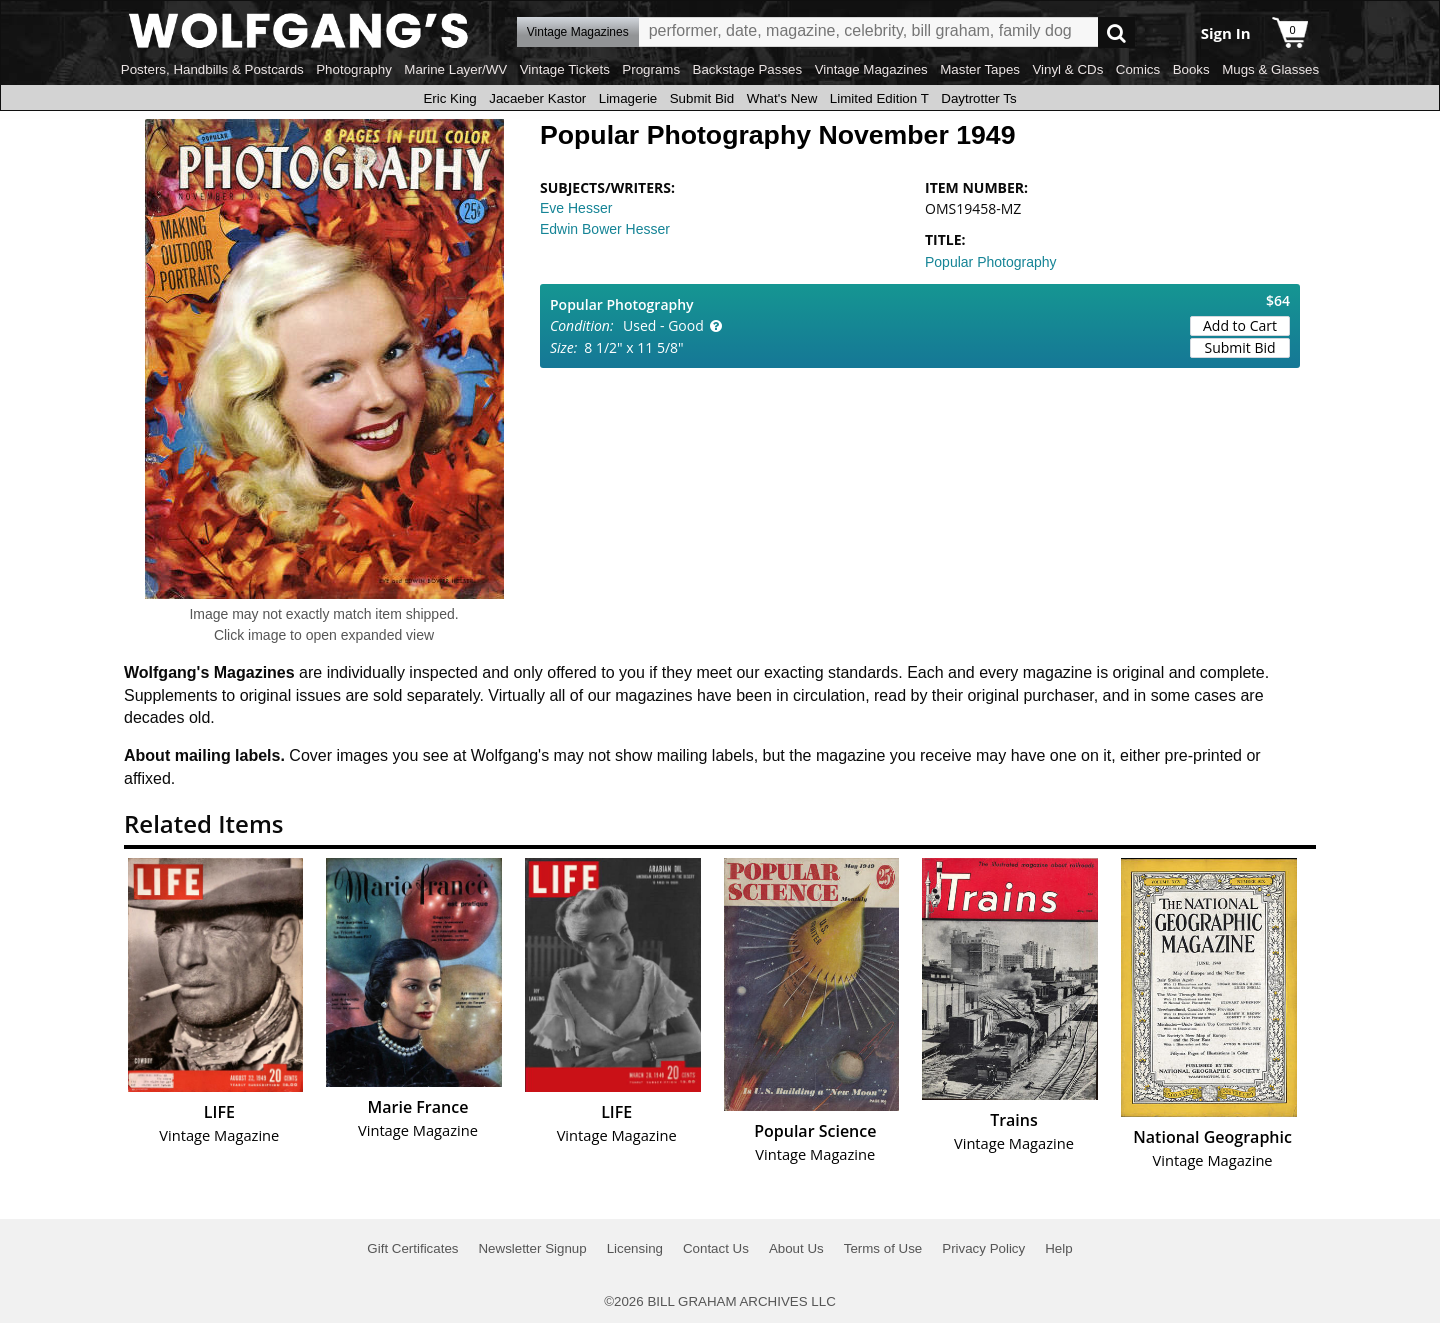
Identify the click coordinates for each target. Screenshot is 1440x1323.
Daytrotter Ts (978, 98)
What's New (782, 98)
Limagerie (628, 98)
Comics (1138, 69)
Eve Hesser (576, 208)
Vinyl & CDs (1067, 69)
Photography (354, 69)
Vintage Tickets (565, 69)
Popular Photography (991, 262)
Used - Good (663, 325)
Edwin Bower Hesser (605, 229)
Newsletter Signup (532, 1248)
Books (1191, 69)
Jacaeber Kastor (537, 98)
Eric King (449, 98)
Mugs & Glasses (1270, 69)
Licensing (635, 1248)
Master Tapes (980, 69)
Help (1058, 1248)
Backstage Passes (748, 69)
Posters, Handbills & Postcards (212, 69)
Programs (651, 69)
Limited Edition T (879, 98)
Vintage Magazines (871, 69)
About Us (796, 1248)
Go (1116, 32)
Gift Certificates (412, 1248)
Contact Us (716, 1248)
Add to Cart (1240, 325)
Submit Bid (702, 98)
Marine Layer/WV (455, 69)
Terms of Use (883, 1248)
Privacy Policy (983, 1248)
